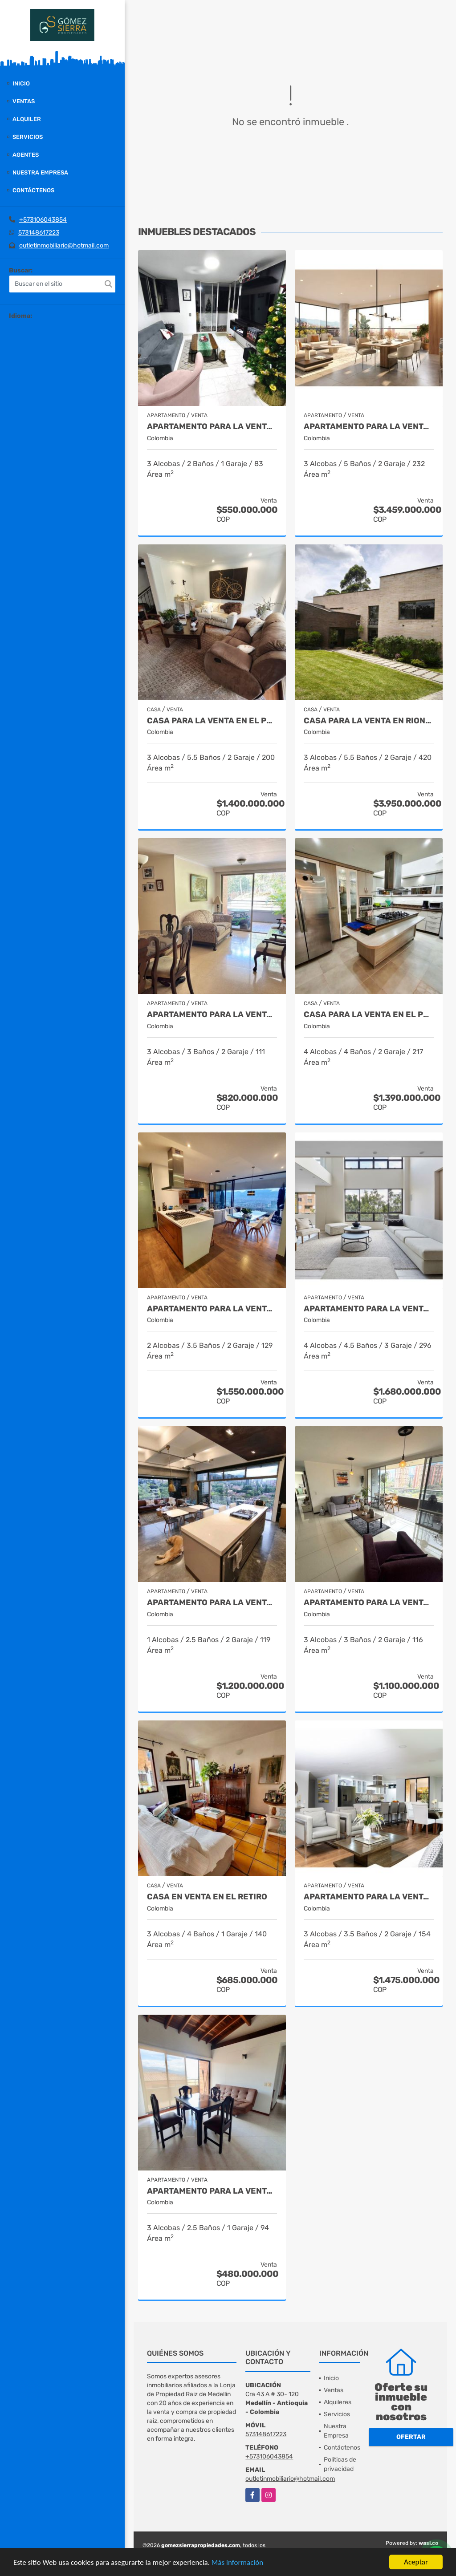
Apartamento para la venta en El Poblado (212, 426)
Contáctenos (33, 190)
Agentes (25, 154)
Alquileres (337, 2402)
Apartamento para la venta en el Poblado (369, 1309)
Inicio (21, 83)
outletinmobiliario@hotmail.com (64, 245)
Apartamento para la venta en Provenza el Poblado (212, 1602)
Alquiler (26, 119)
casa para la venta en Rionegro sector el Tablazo (369, 721)
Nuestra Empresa (40, 172)
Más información (237, 2562)
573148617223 (38, 232)
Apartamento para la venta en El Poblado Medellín (212, 1309)
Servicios (27, 137)
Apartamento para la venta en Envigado (212, 2191)
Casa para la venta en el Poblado (369, 1014)
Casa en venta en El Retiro (207, 1897)
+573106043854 (43, 219)
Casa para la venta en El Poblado (212, 721)
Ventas (23, 101)
